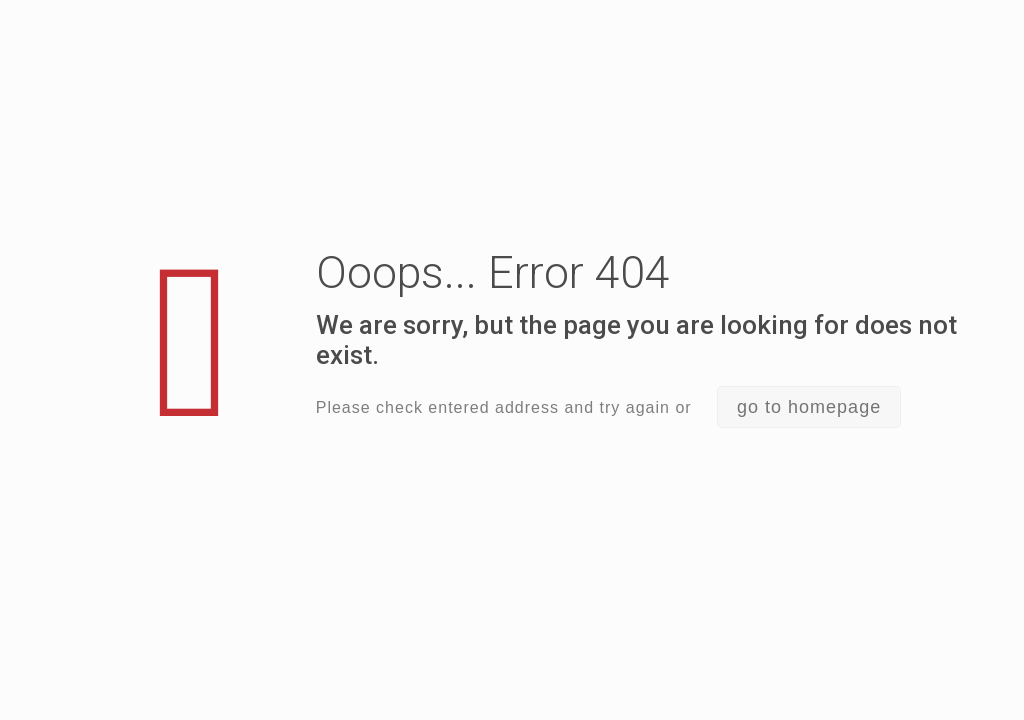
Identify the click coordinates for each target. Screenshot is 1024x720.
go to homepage (809, 407)
